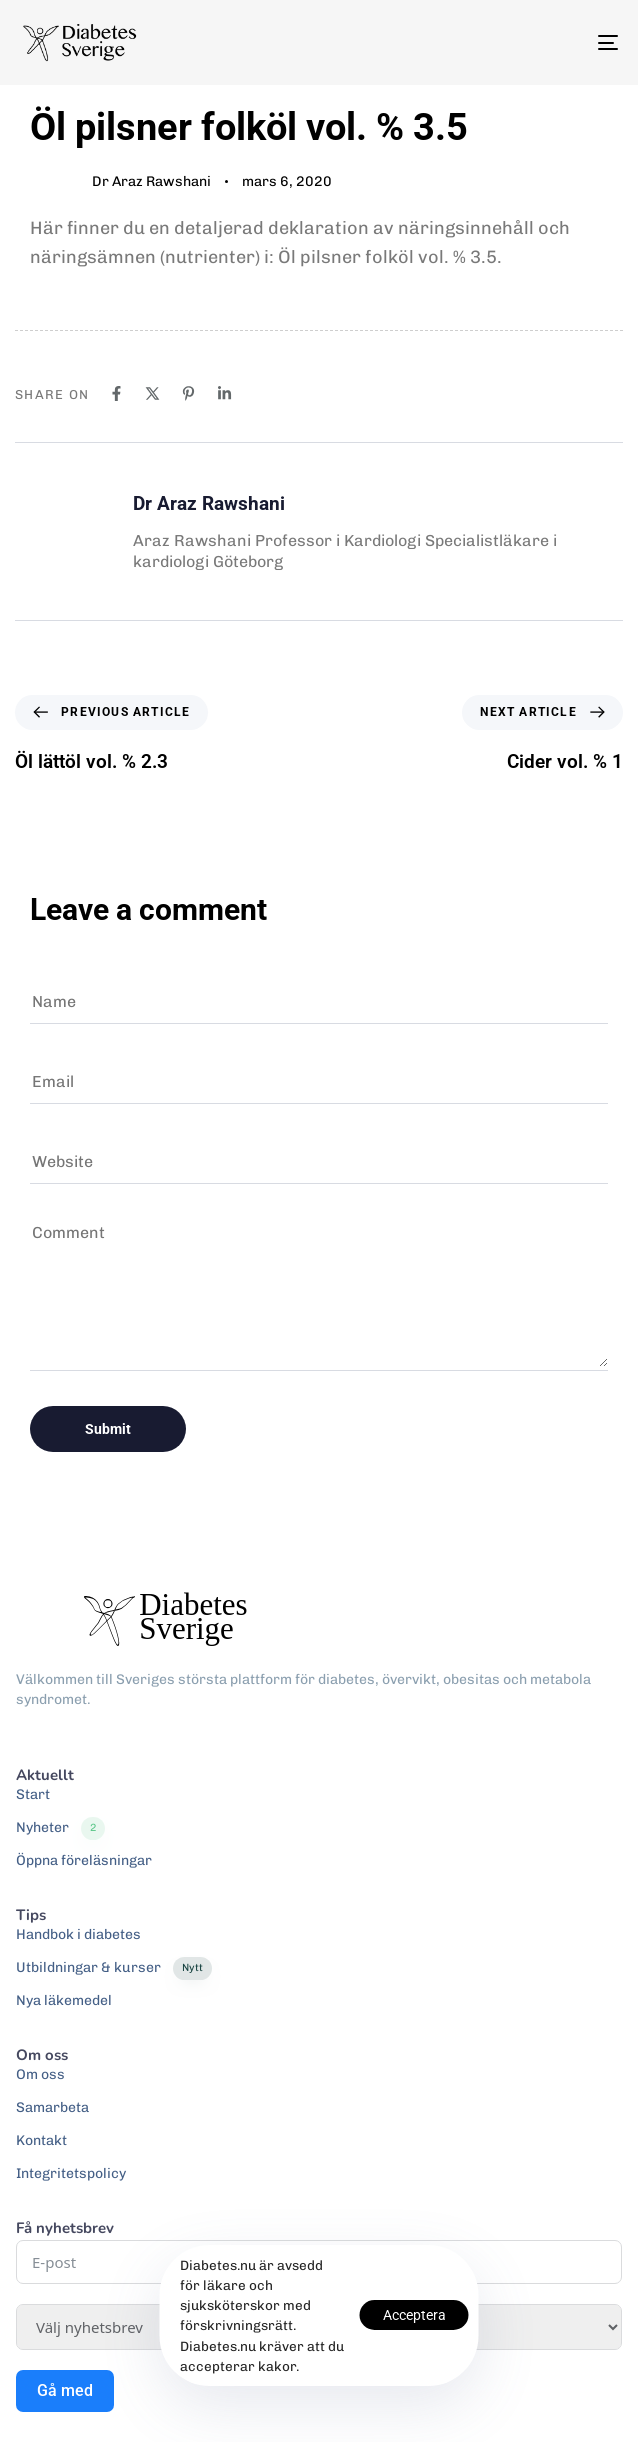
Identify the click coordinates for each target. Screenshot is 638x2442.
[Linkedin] (224, 393)
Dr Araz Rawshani (151, 181)
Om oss (40, 2074)
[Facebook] (116, 393)
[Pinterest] (188, 393)
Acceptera (414, 2315)
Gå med (65, 2390)
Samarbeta (52, 2107)
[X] (152, 393)
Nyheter (60, 1828)
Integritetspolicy (71, 2173)
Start (33, 1794)
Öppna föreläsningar (84, 1860)
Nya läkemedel (64, 2000)
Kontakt (41, 2140)
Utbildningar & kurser (114, 1968)
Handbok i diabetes (78, 1934)
